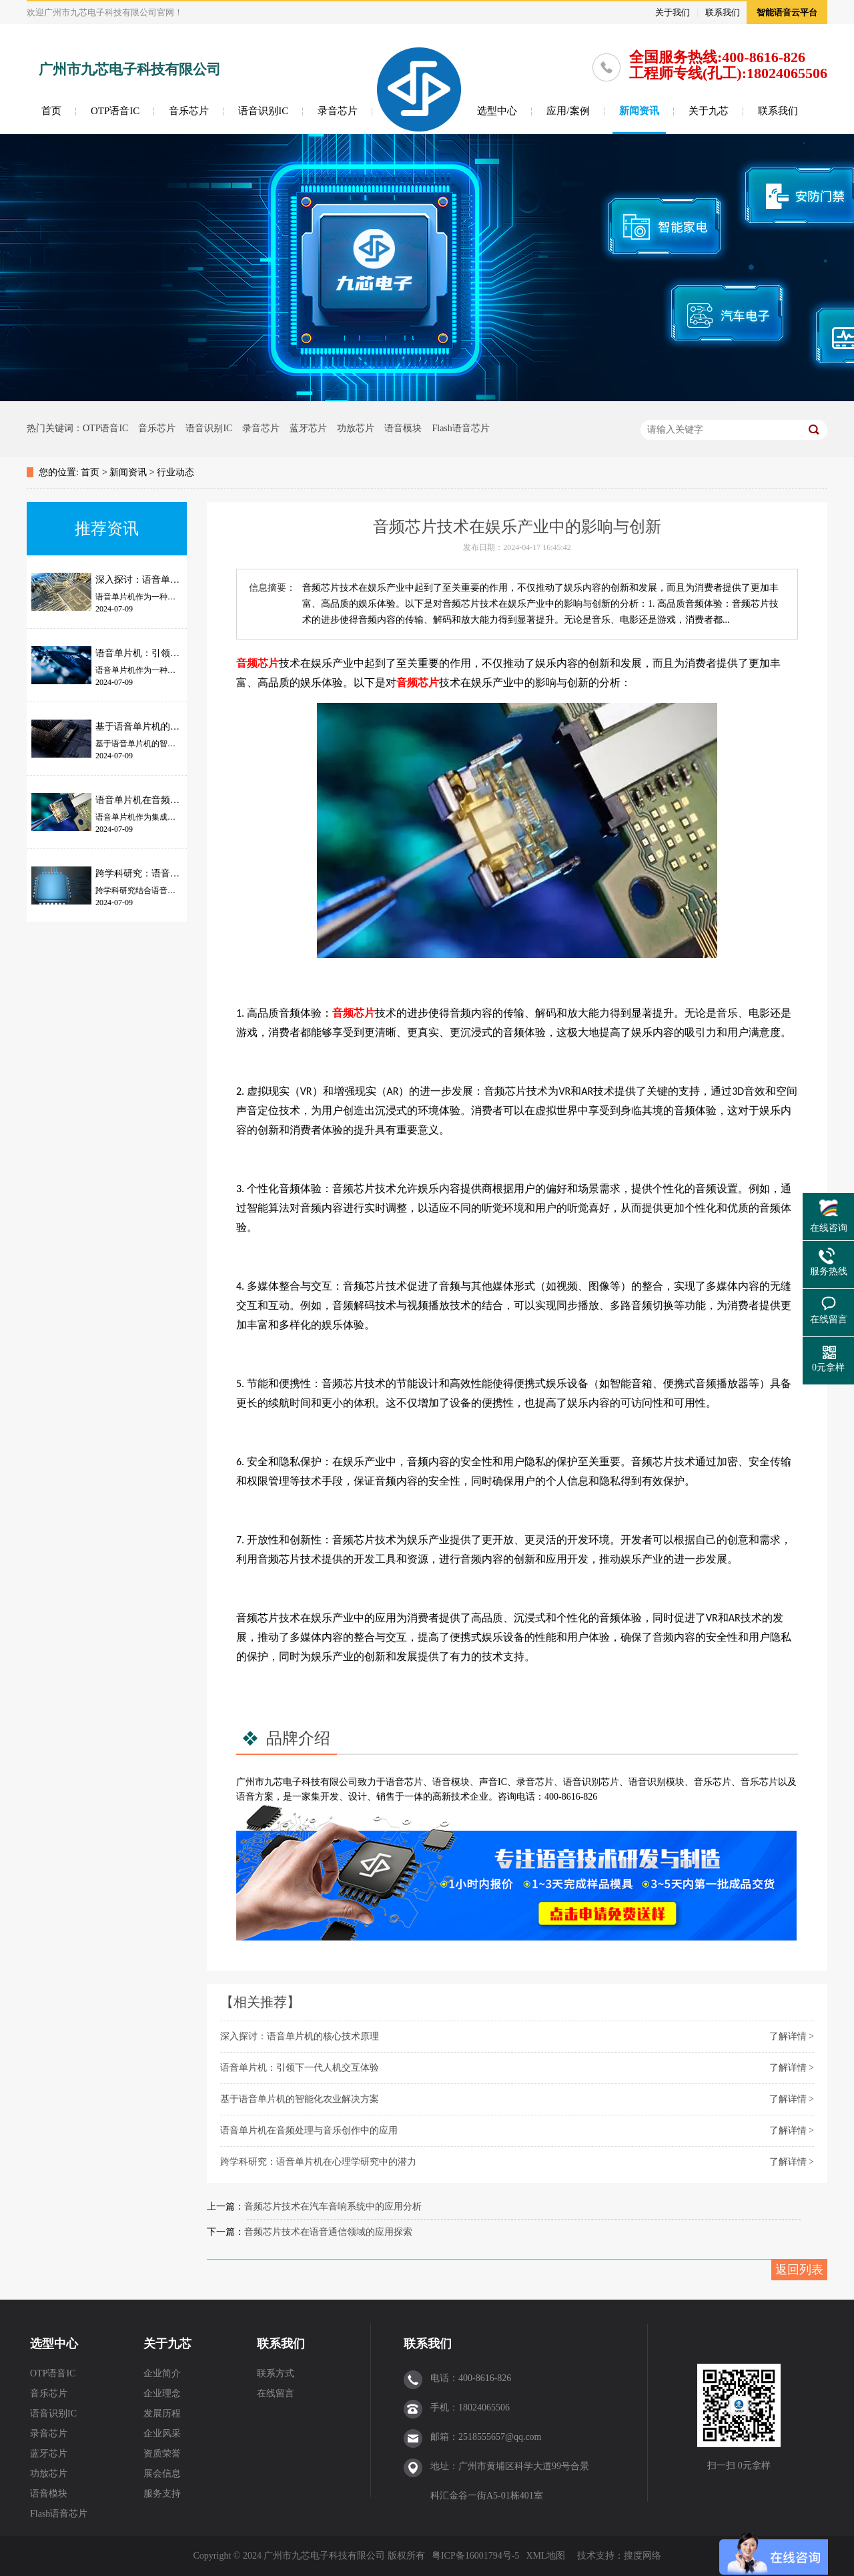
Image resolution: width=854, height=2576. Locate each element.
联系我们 (722, 12)
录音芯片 (338, 110)
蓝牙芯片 (308, 428)
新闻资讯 (639, 110)
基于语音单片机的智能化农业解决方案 (299, 2099)
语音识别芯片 (591, 1782)
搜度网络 (642, 2556)
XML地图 (545, 2556)
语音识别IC (263, 110)
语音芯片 (404, 1782)
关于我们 (672, 12)
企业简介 (162, 2373)
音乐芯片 (189, 110)
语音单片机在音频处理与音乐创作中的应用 (309, 2130)
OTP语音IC (115, 110)
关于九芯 (709, 110)
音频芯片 (257, 663)
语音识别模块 (656, 1782)
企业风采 (162, 2433)
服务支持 (162, 2494)
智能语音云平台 (787, 12)
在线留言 (275, 2393)
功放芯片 (355, 428)
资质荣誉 (162, 2454)
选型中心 (497, 110)
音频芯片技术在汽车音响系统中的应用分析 (333, 2207)
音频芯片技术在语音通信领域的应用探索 (328, 2232)
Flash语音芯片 (460, 428)
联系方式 (275, 2373)
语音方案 (255, 1797)
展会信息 (162, 2474)
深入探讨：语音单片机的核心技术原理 (299, 2036)
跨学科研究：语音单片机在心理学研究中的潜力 (318, 2162)
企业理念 (162, 2393)
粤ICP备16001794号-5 (475, 2556)
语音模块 (403, 428)
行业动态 (175, 472)
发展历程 (162, 2413)
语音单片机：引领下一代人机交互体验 (299, 2068)
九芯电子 (283, 1782)
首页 (51, 110)
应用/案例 (567, 110)
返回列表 (799, 2269)
